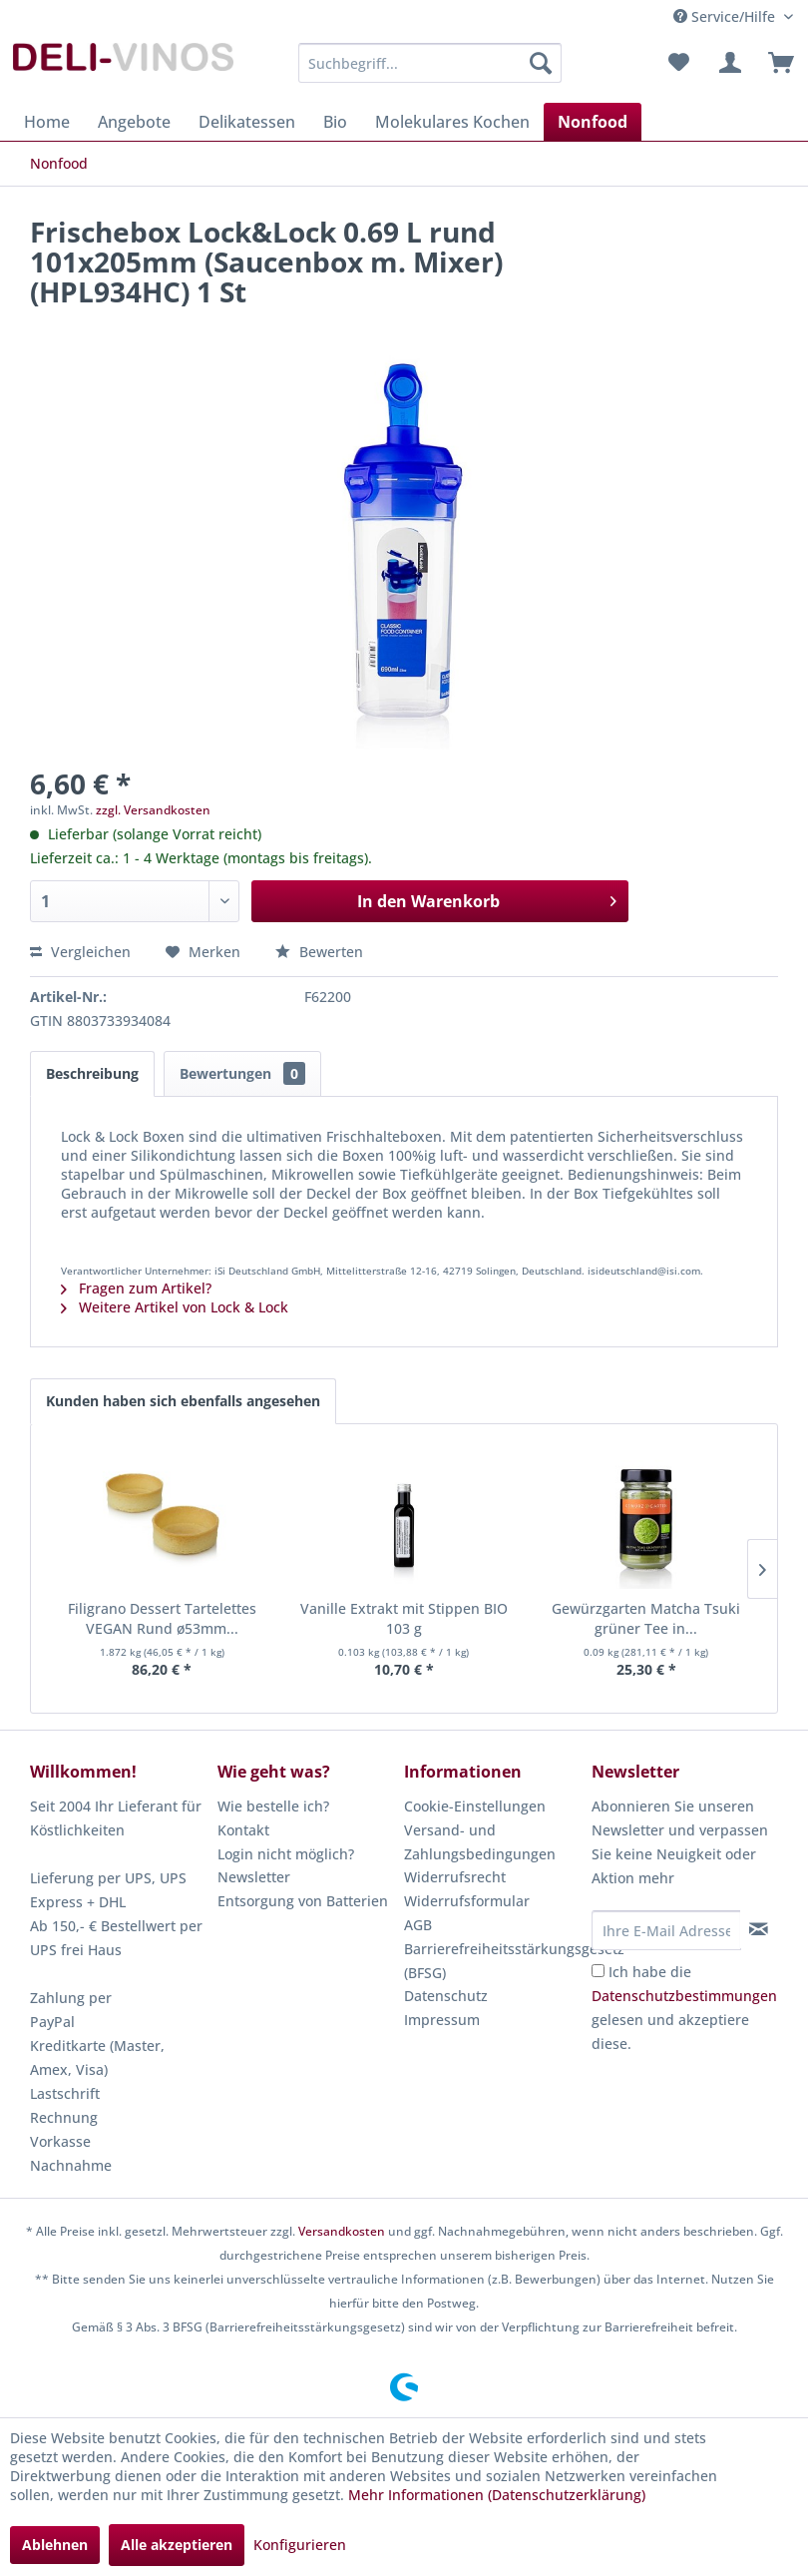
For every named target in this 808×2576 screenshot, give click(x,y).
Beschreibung (92, 1073)
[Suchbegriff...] (429, 63)
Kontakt (243, 1829)
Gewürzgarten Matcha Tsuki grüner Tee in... (646, 1618)
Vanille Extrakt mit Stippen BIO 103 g (404, 1618)
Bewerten (319, 951)
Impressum (442, 2019)
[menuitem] (429, 63)
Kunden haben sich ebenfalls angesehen (183, 1400)
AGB (418, 1924)
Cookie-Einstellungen (475, 1806)
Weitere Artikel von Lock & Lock (174, 1306)
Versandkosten (341, 2231)
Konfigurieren (299, 2544)
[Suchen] (541, 63)
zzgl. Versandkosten (153, 809)
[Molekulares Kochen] (452, 122)
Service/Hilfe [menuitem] (726, 16)
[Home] (47, 122)
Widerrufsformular (467, 1900)
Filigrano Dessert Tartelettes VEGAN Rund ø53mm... (162, 1618)
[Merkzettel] (678, 63)
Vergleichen (80, 951)
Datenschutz (446, 1995)
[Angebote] (134, 122)
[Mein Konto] (727, 63)
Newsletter (253, 1876)
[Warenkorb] (776, 63)
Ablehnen (55, 2544)
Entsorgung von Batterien (302, 1900)
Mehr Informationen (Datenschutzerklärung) (496, 2494)
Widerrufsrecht (455, 1876)
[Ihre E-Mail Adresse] (666, 1930)
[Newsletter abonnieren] (759, 1929)
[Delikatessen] (247, 122)
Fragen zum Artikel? (136, 1288)
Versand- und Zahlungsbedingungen (480, 1841)
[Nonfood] (592, 122)
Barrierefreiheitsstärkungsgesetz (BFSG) (493, 1960)
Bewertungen (242, 1073)
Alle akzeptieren (176, 2544)
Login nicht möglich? (285, 1853)
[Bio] (335, 122)
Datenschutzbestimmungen (684, 1995)
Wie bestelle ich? (273, 1806)
